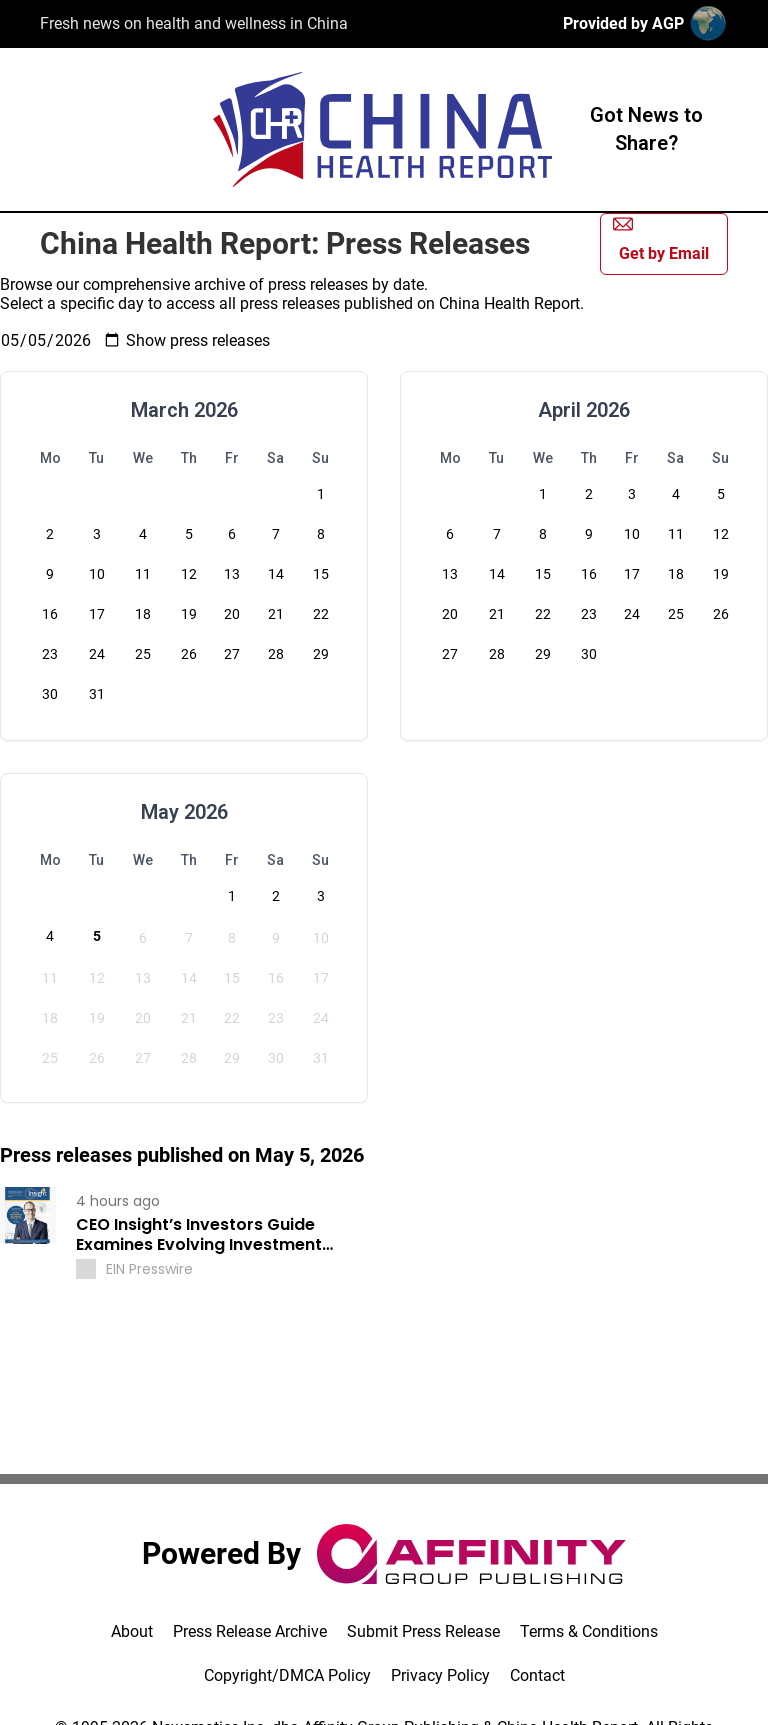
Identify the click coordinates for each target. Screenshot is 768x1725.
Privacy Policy (440, 1675)
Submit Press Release (423, 1631)
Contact (537, 1675)
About (132, 1631)
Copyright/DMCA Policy (287, 1675)
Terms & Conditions (589, 1631)
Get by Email (661, 238)
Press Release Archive (250, 1631)
